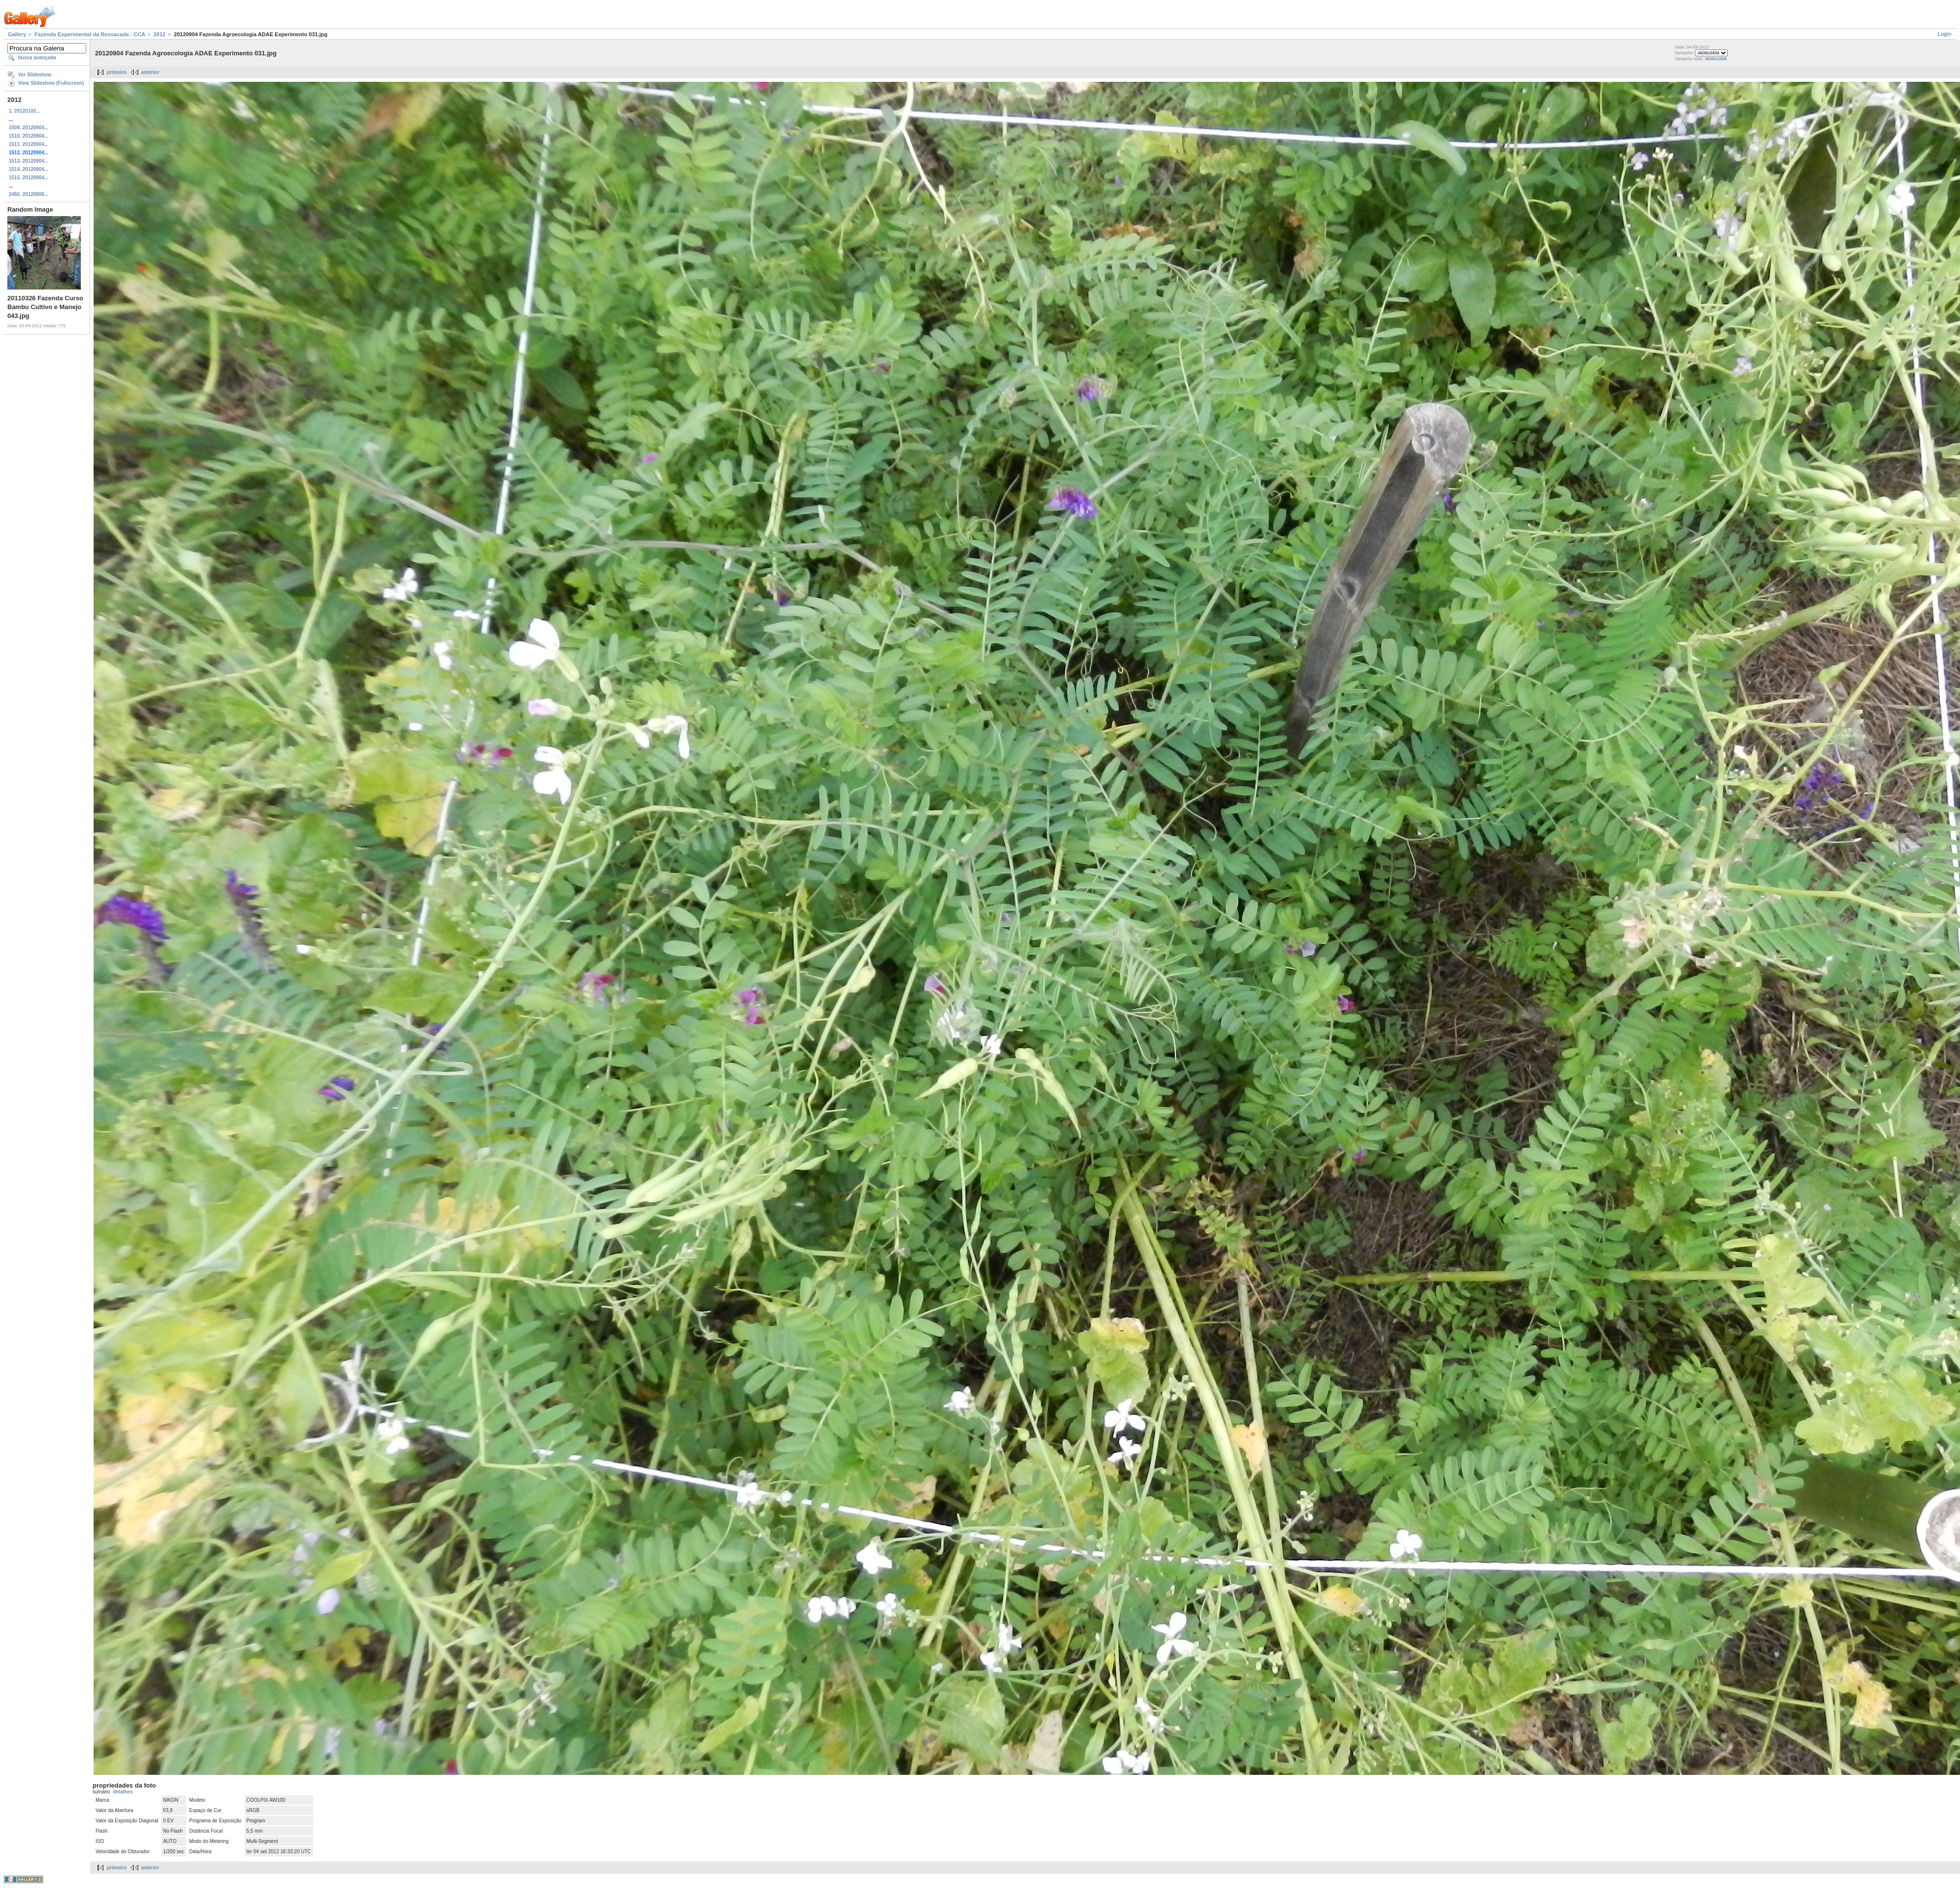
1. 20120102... (24, 111)
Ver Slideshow (34, 74)
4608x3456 (1716, 58)
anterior (150, 72)
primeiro (116, 72)
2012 (159, 34)
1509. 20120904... (29, 127)
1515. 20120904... (29, 177)
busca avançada (37, 57)
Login (1944, 34)
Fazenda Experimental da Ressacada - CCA (89, 34)
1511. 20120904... (29, 144)
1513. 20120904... (29, 161)
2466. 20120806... (29, 194)
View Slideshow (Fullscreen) (51, 83)
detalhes (123, 1791)
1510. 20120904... (29, 136)
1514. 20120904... (29, 169)
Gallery (17, 34)
